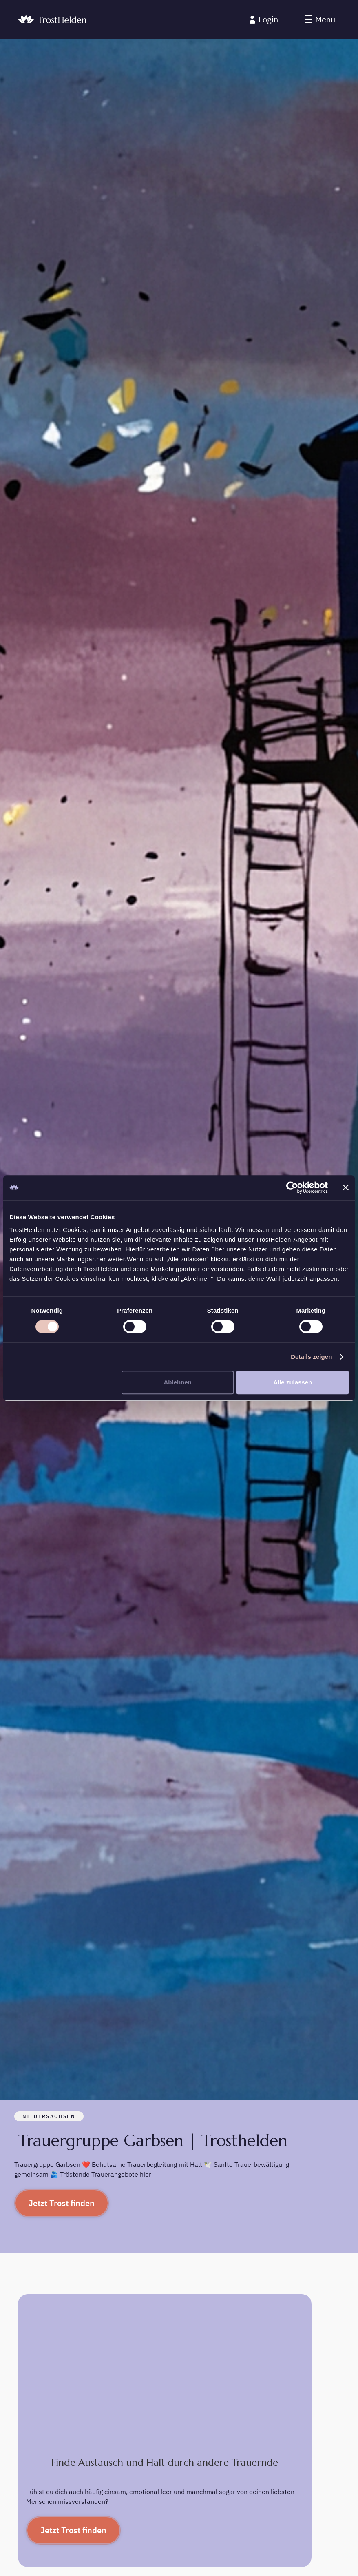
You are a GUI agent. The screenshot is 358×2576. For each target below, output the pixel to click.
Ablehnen (178, 1382)
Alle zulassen (292, 1382)
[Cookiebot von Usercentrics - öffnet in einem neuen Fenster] (292, 1187)
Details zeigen (311, 1356)
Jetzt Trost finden (62, 2202)
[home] (52, 20)
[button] (320, 19)
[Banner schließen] (346, 1187)
